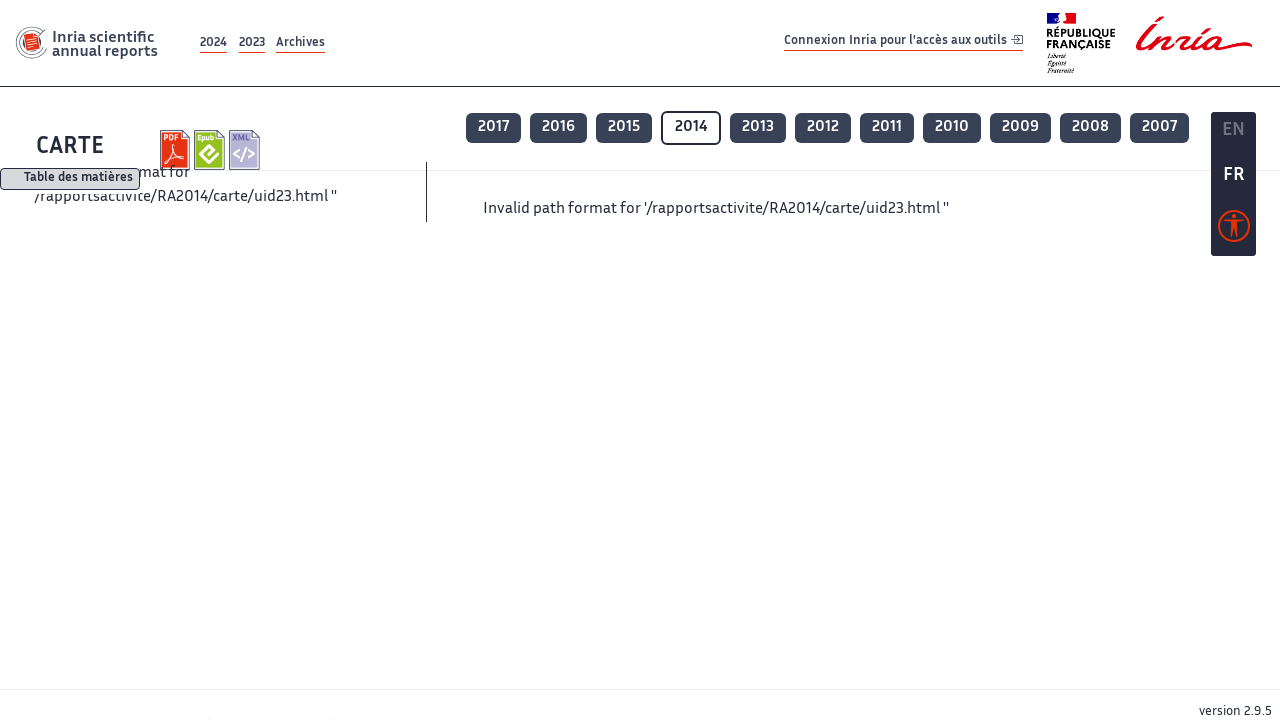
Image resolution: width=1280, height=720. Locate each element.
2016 (558, 127)
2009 (1020, 127)
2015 (624, 127)
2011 (887, 127)
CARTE (70, 147)
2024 (213, 43)
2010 (952, 127)
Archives (300, 43)
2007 (1159, 127)
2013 (758, 127)
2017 (493, 127)
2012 (823, 127)
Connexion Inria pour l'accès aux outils (903, 42)
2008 (1090, 127)
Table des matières (78, 179)
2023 (252, 43)
